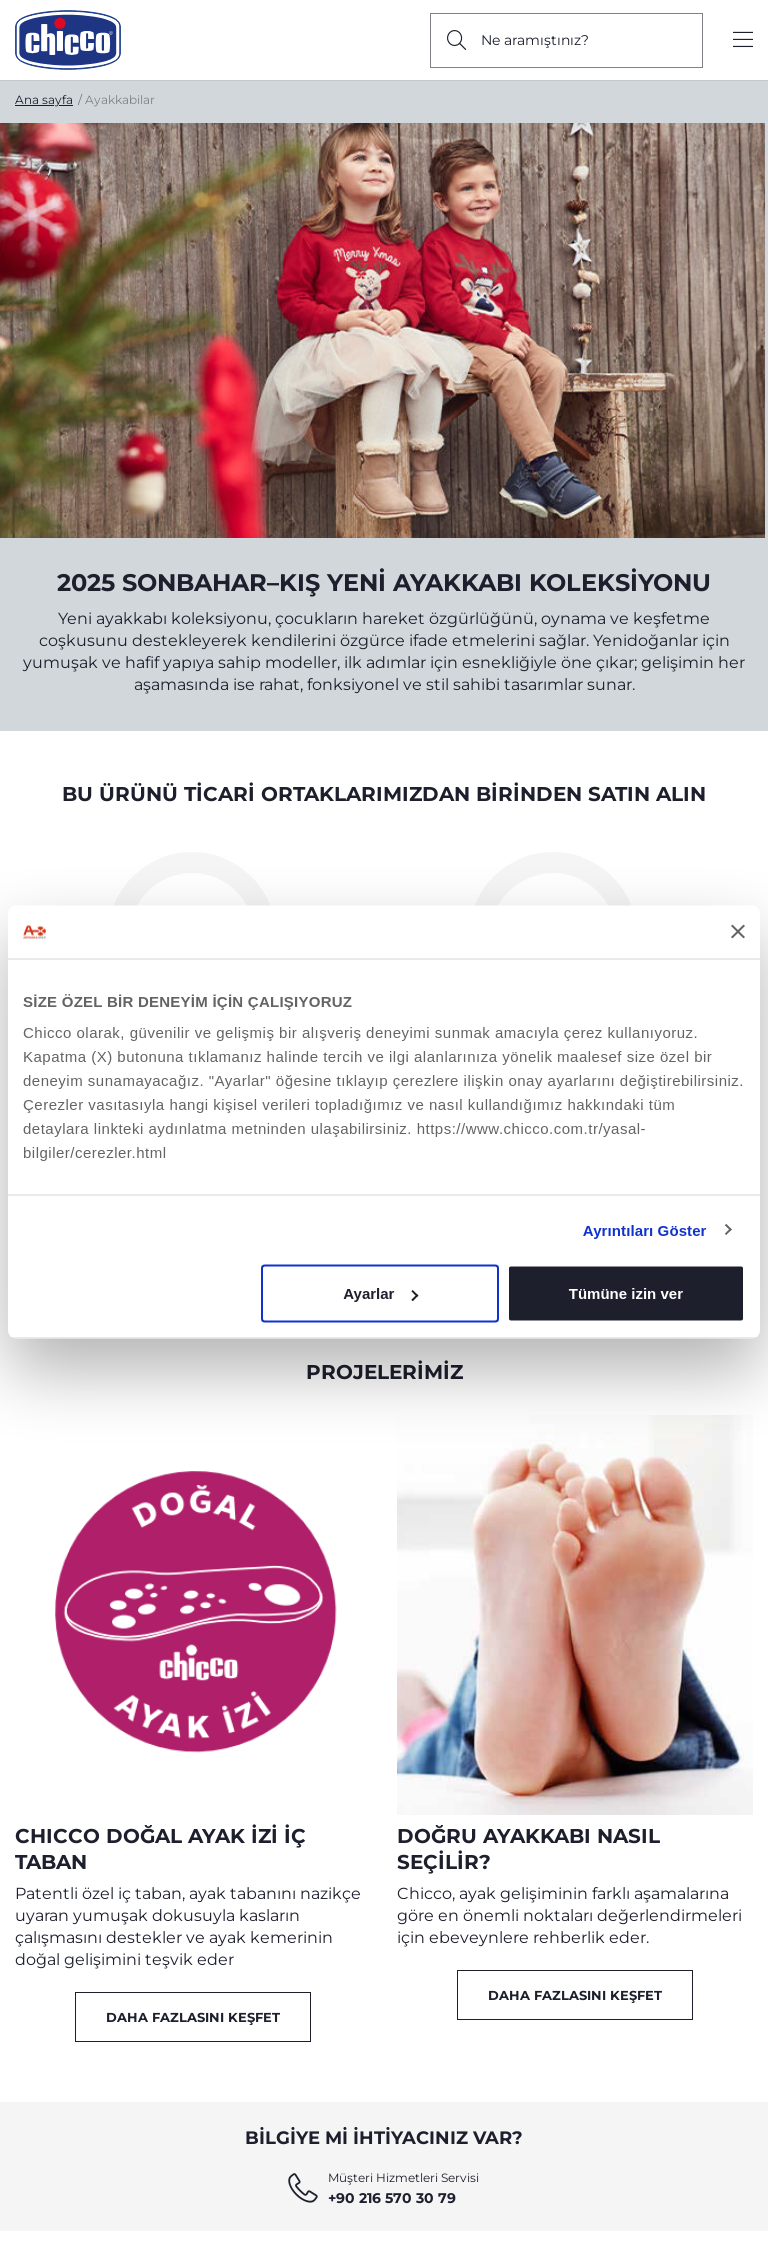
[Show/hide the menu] (743, 40)
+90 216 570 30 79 (392, 2198)
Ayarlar (380, 1293)
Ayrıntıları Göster (645, 1229)
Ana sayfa (44, 99)
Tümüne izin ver (626, 1293)
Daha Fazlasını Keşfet (193, 2017)
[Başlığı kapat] (738, 932)
